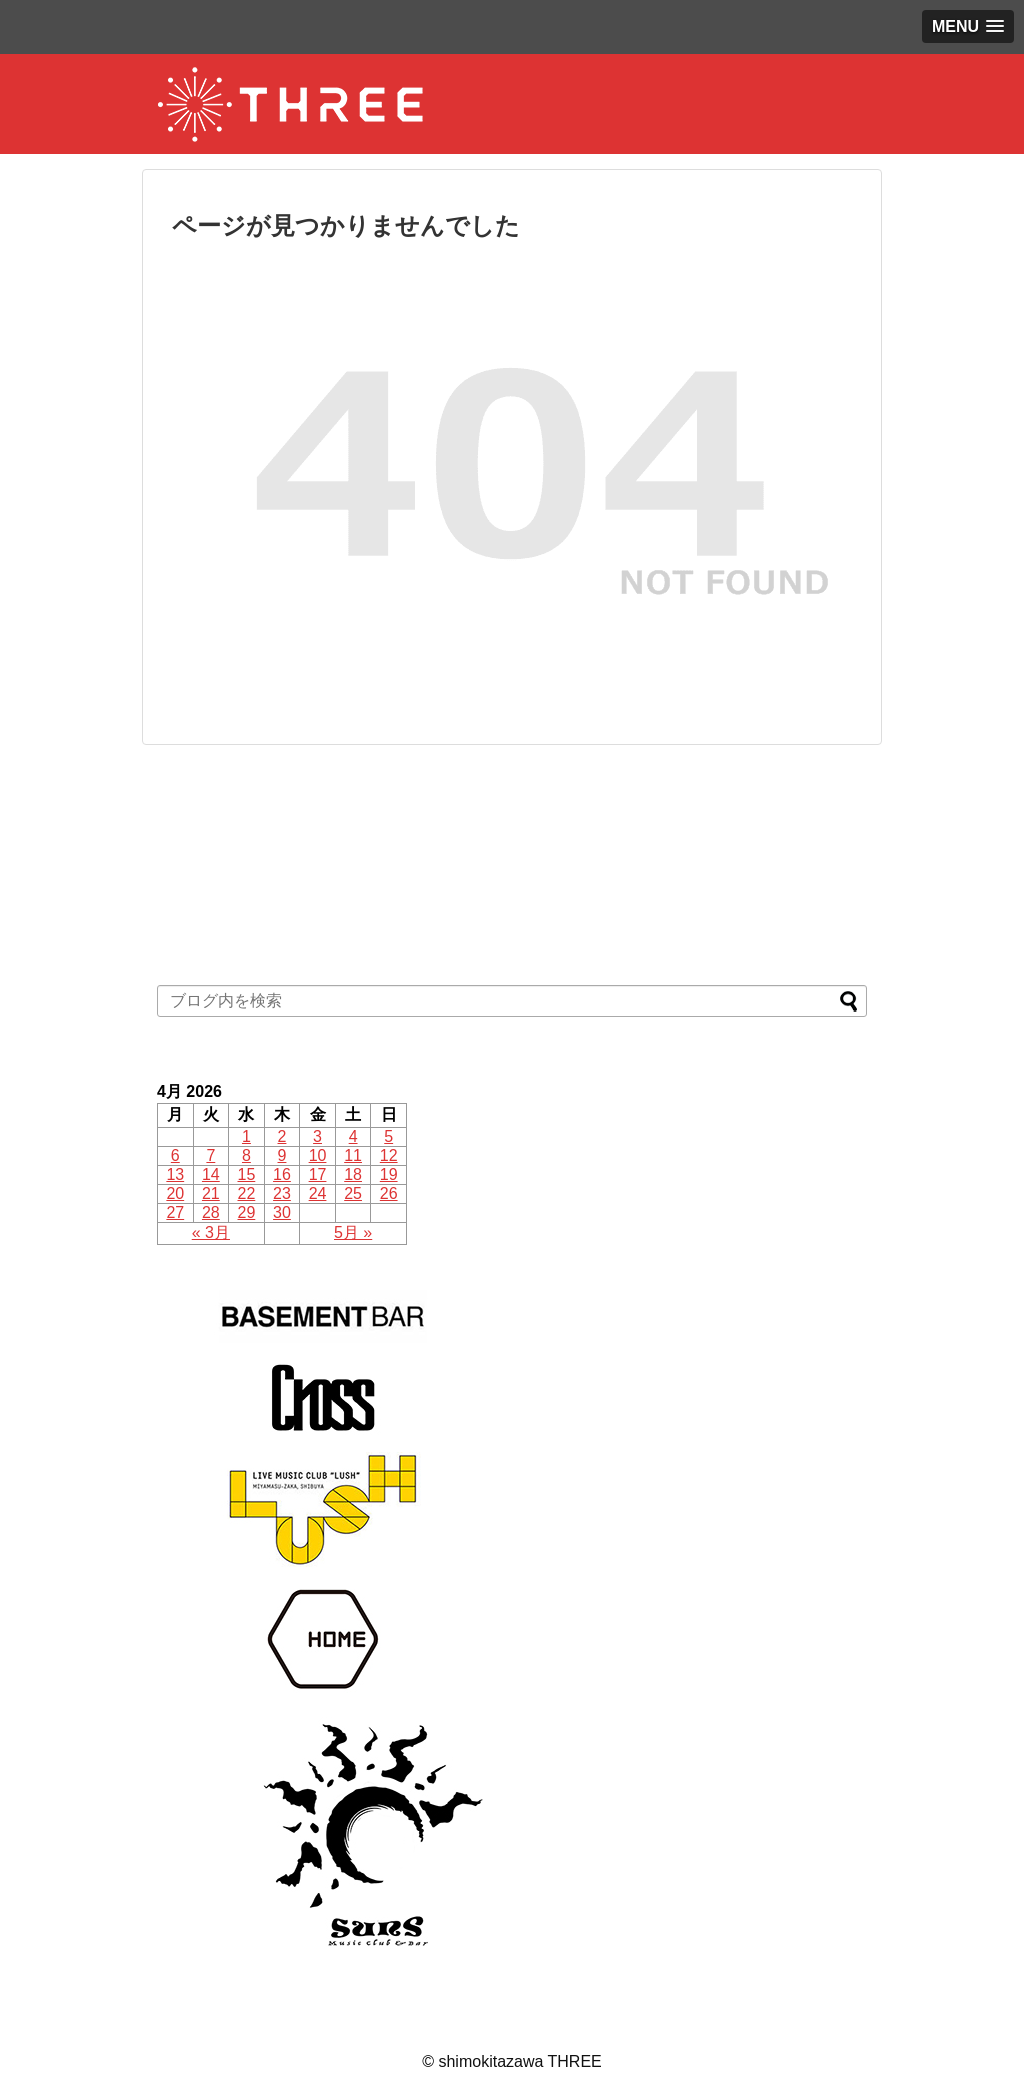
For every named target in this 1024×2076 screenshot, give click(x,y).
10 (318, 1155)
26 (389, 1193)
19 (389, 1174)
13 (175, 1174)
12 (389, 1155)
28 (211, 1212)
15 (247, 1174)
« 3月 (211, 1232)
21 (211, 1193)
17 (318, 1174)
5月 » (353, 1232)
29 (247, 1212)
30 (282, 1212)
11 (353, 1155)
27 (175, 1212)
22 (247, 1193)
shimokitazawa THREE (519, 2061)
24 (318, 1193)
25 (353, 1193)
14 (211, 1174)
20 (175, 1193)
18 (353, 1174)
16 (282, 1174)
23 (282, 1193)
